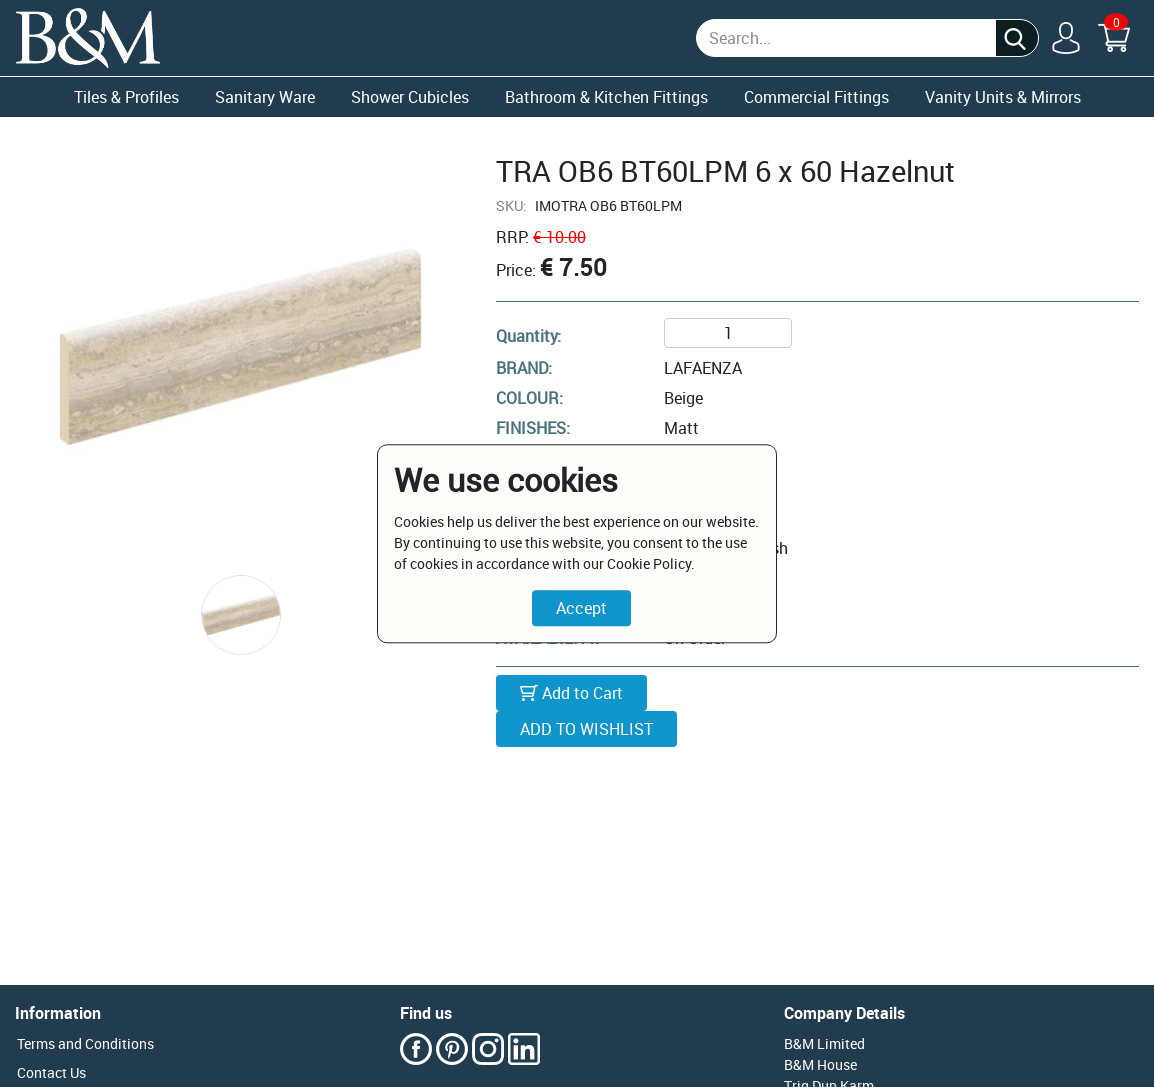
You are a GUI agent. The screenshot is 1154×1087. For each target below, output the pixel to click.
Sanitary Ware (265, 97)
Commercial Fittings (816, 97)
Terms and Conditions (85, 1043)
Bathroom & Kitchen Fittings (606, 97)
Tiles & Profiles (126, 97)
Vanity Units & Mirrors (1003, 97)
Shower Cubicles (410, 97)
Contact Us (51, 1072)
